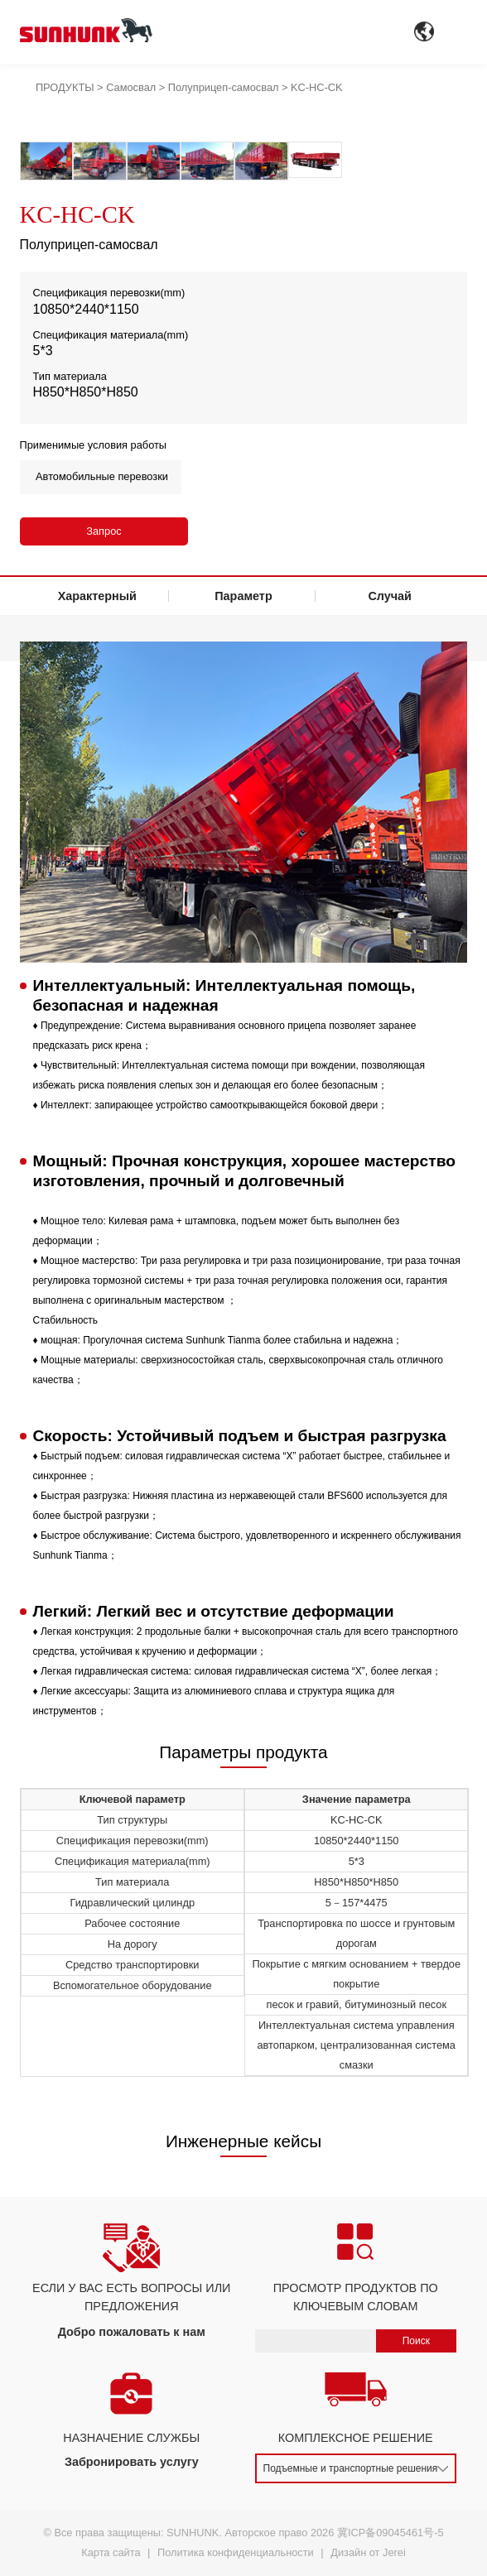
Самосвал (131, 87)
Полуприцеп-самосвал (223, 87)
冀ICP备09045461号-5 (390, 2532)
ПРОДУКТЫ (65, 87)
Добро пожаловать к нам (131, 2331)
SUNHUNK (192, 2532)
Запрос (103, 531)
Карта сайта (110, 2552)
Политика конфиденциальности (235, 2552)
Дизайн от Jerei (368, 2552)
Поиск (416, 2341)
